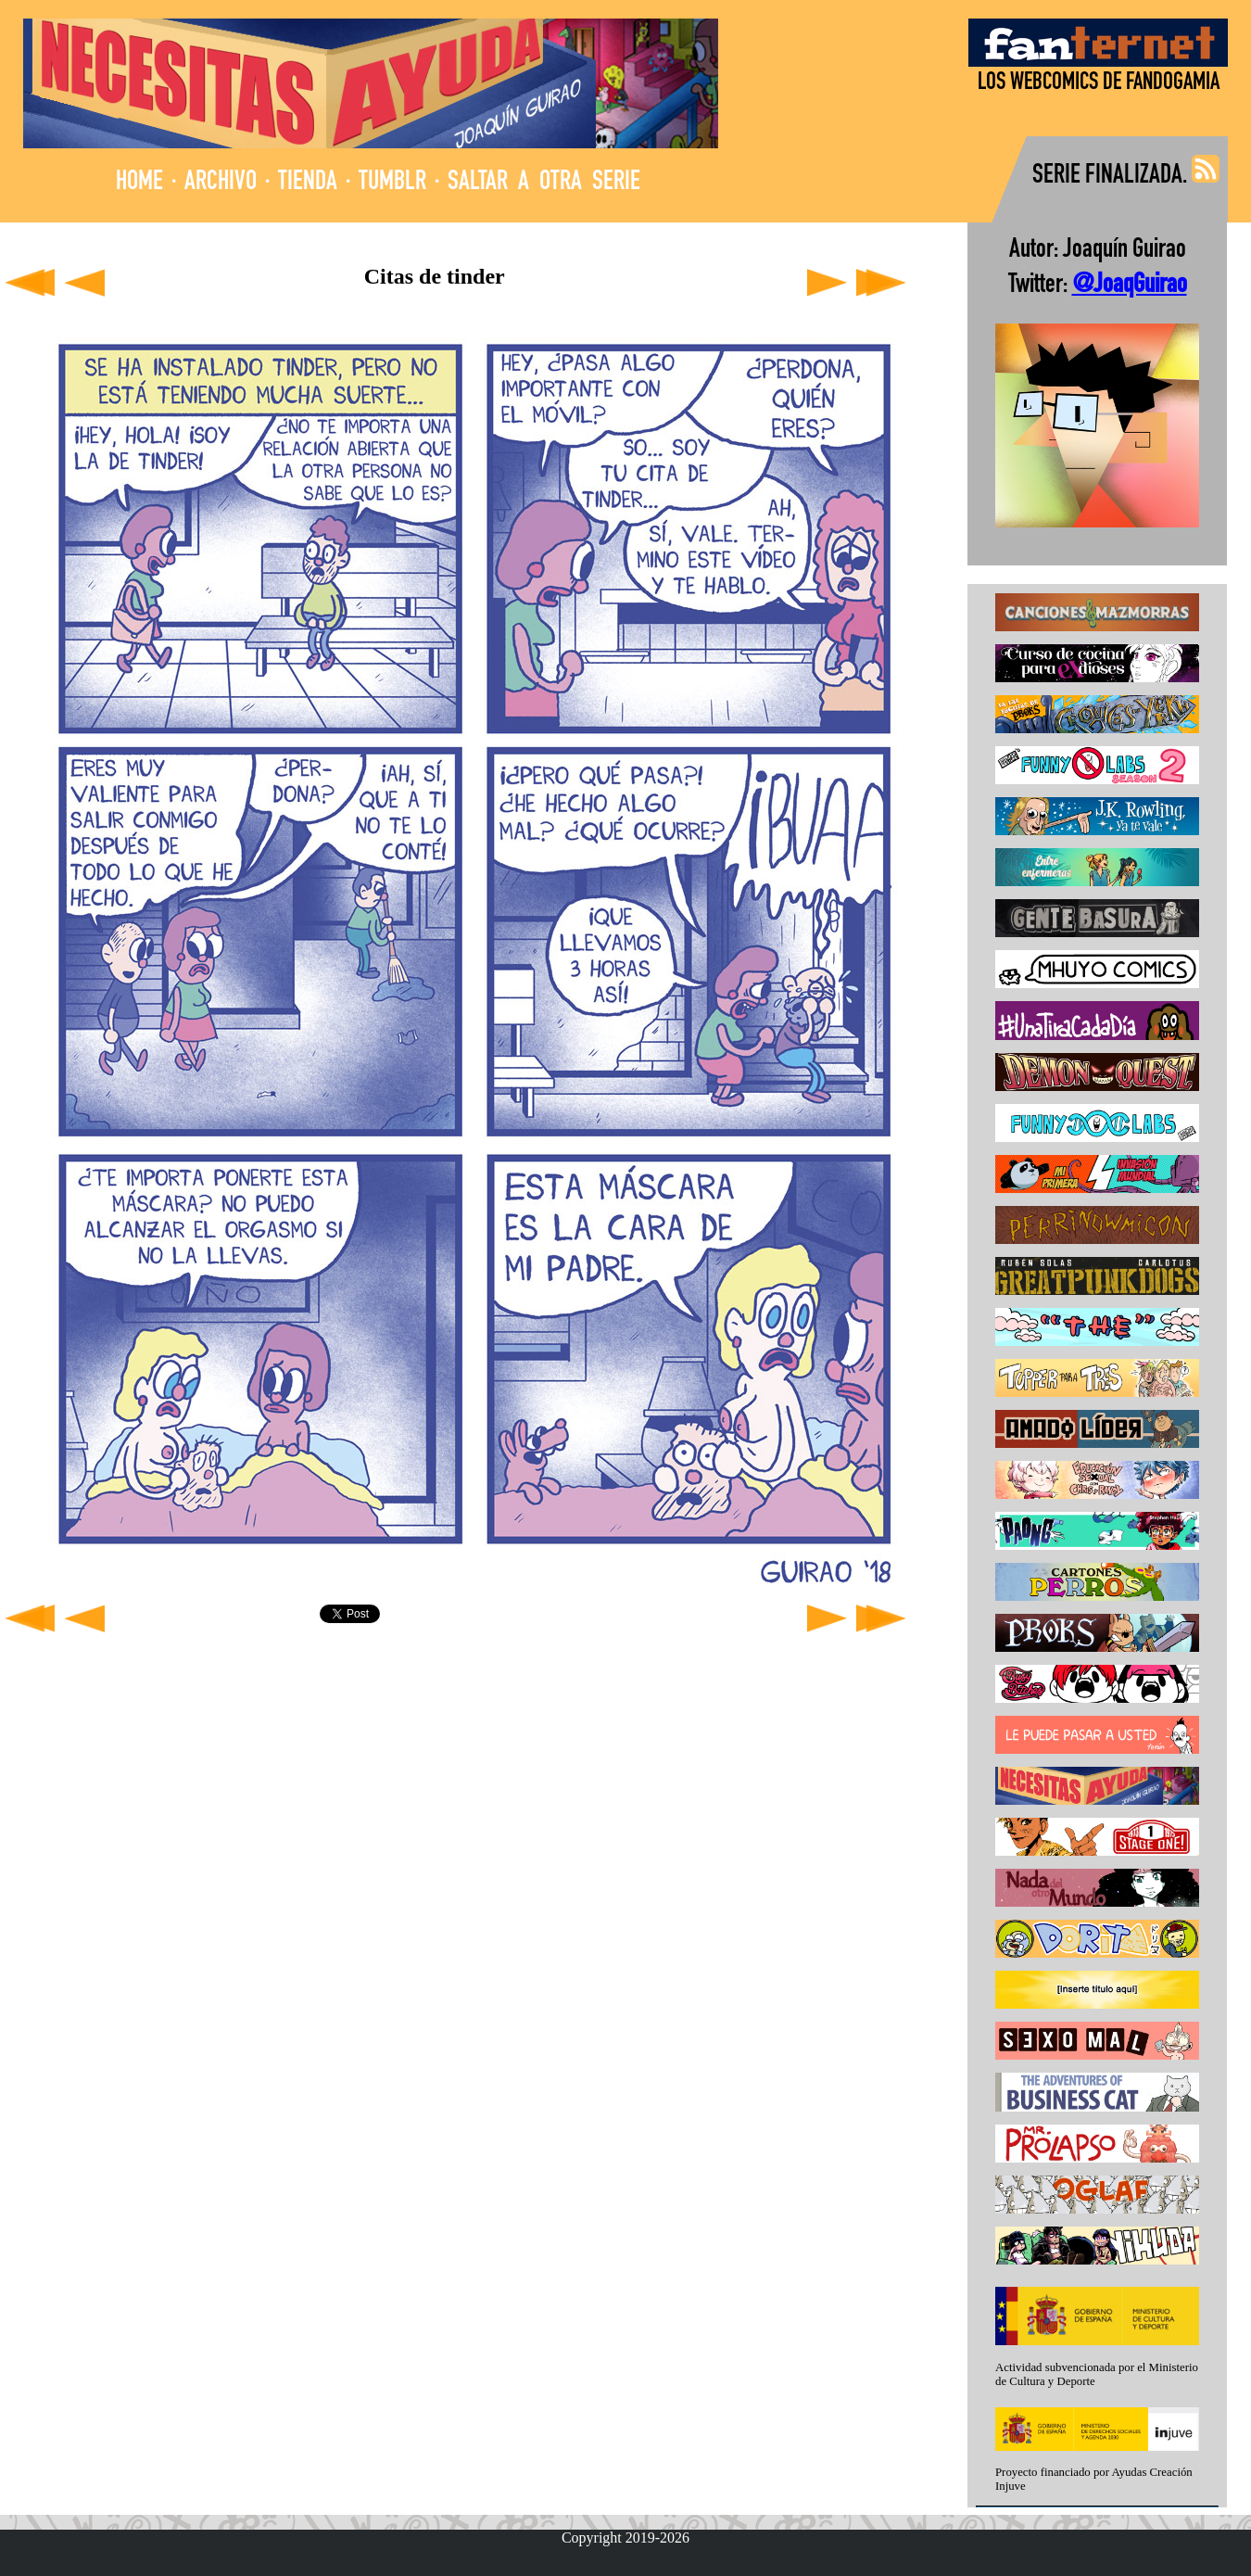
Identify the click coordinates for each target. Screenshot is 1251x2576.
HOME (139, 183)
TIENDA (307, 183)
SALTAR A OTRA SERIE (544, 183)
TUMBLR (392, 183)
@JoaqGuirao (1129, 286)
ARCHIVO (220, 183)
